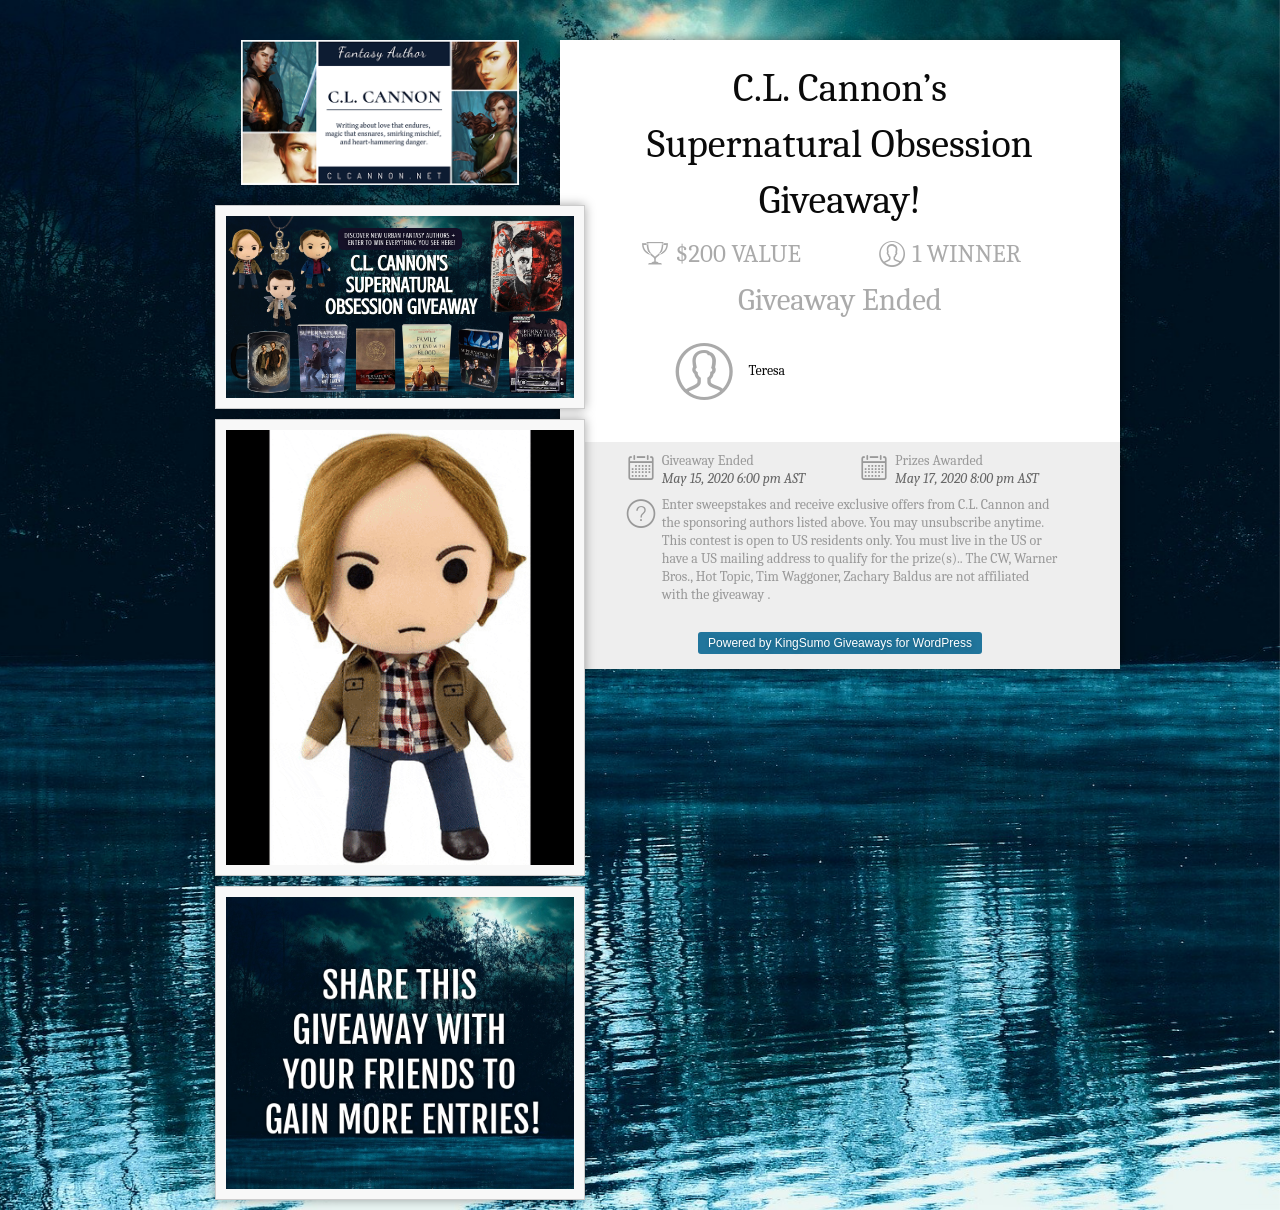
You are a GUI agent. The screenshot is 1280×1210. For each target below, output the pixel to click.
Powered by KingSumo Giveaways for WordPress (840, 643)
